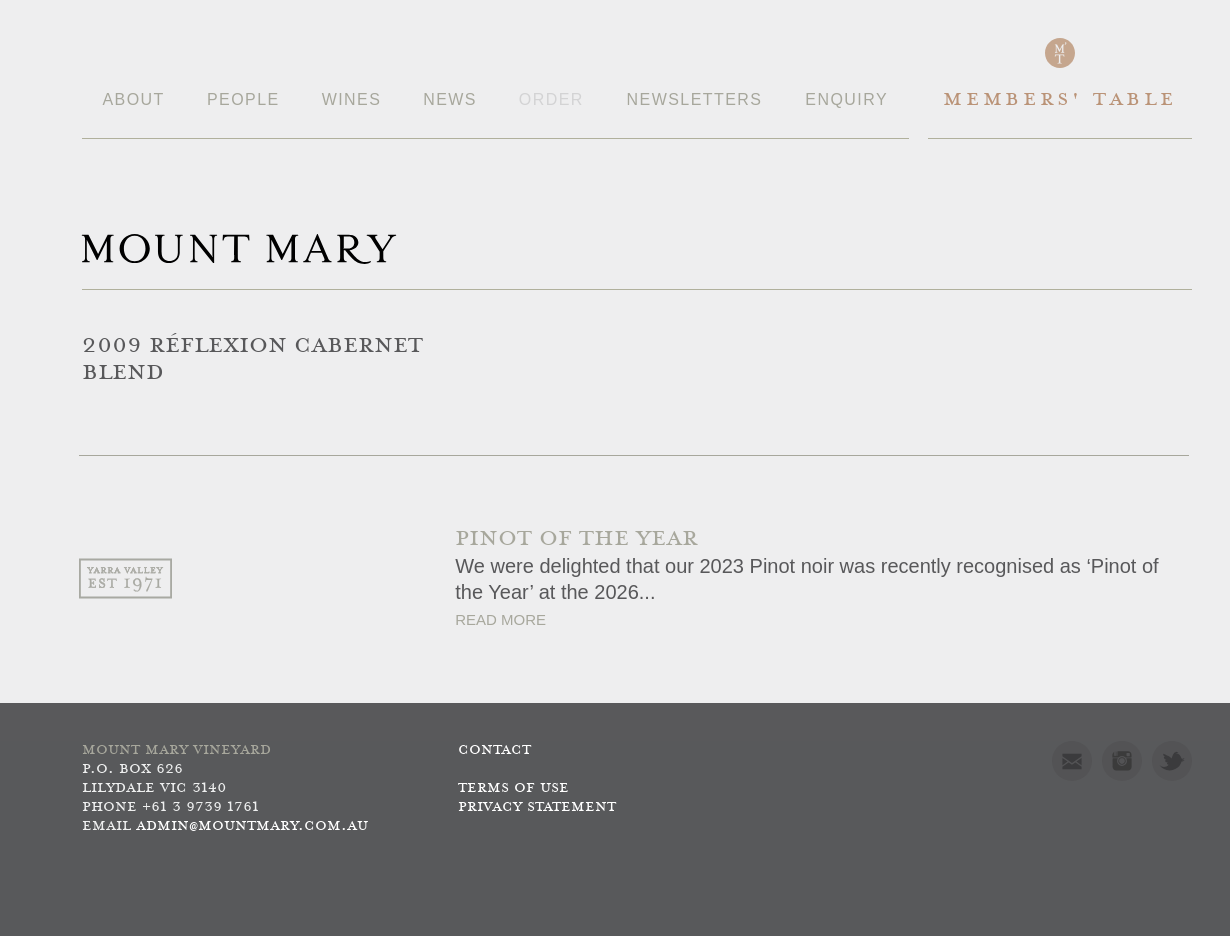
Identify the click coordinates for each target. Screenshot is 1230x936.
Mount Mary (239, 249)
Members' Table (1059, 100)
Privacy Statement (537, 807)
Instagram (1122, 761)
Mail (1072, 761)
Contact (494, 750)
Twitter (1172, 761)
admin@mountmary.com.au (252, 826)
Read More (500, 619)
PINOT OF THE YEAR (576, 539)
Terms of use (513, 788)
